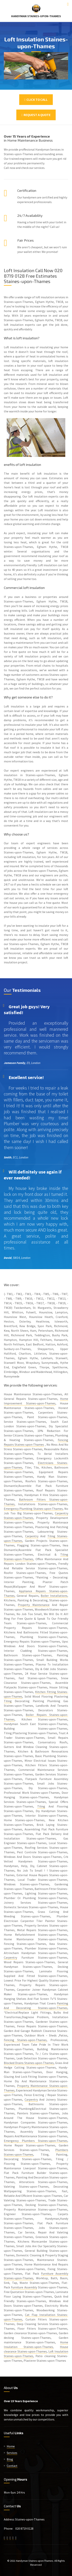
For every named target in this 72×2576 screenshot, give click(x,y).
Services (12, 2453)
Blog (10, 2459)
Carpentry (31, 1536)
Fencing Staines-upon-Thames (25, 2040)
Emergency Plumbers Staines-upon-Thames (35, 2141)
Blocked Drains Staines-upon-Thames (29, 2063)
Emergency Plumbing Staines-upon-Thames (33, 1509)
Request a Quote (36, 115)
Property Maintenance (33, 1605)
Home (11, 2446)
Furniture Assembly (24, 2287)
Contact (12, 2466)
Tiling (8, 1701)
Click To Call (36, 99)
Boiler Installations (54, 1596)
